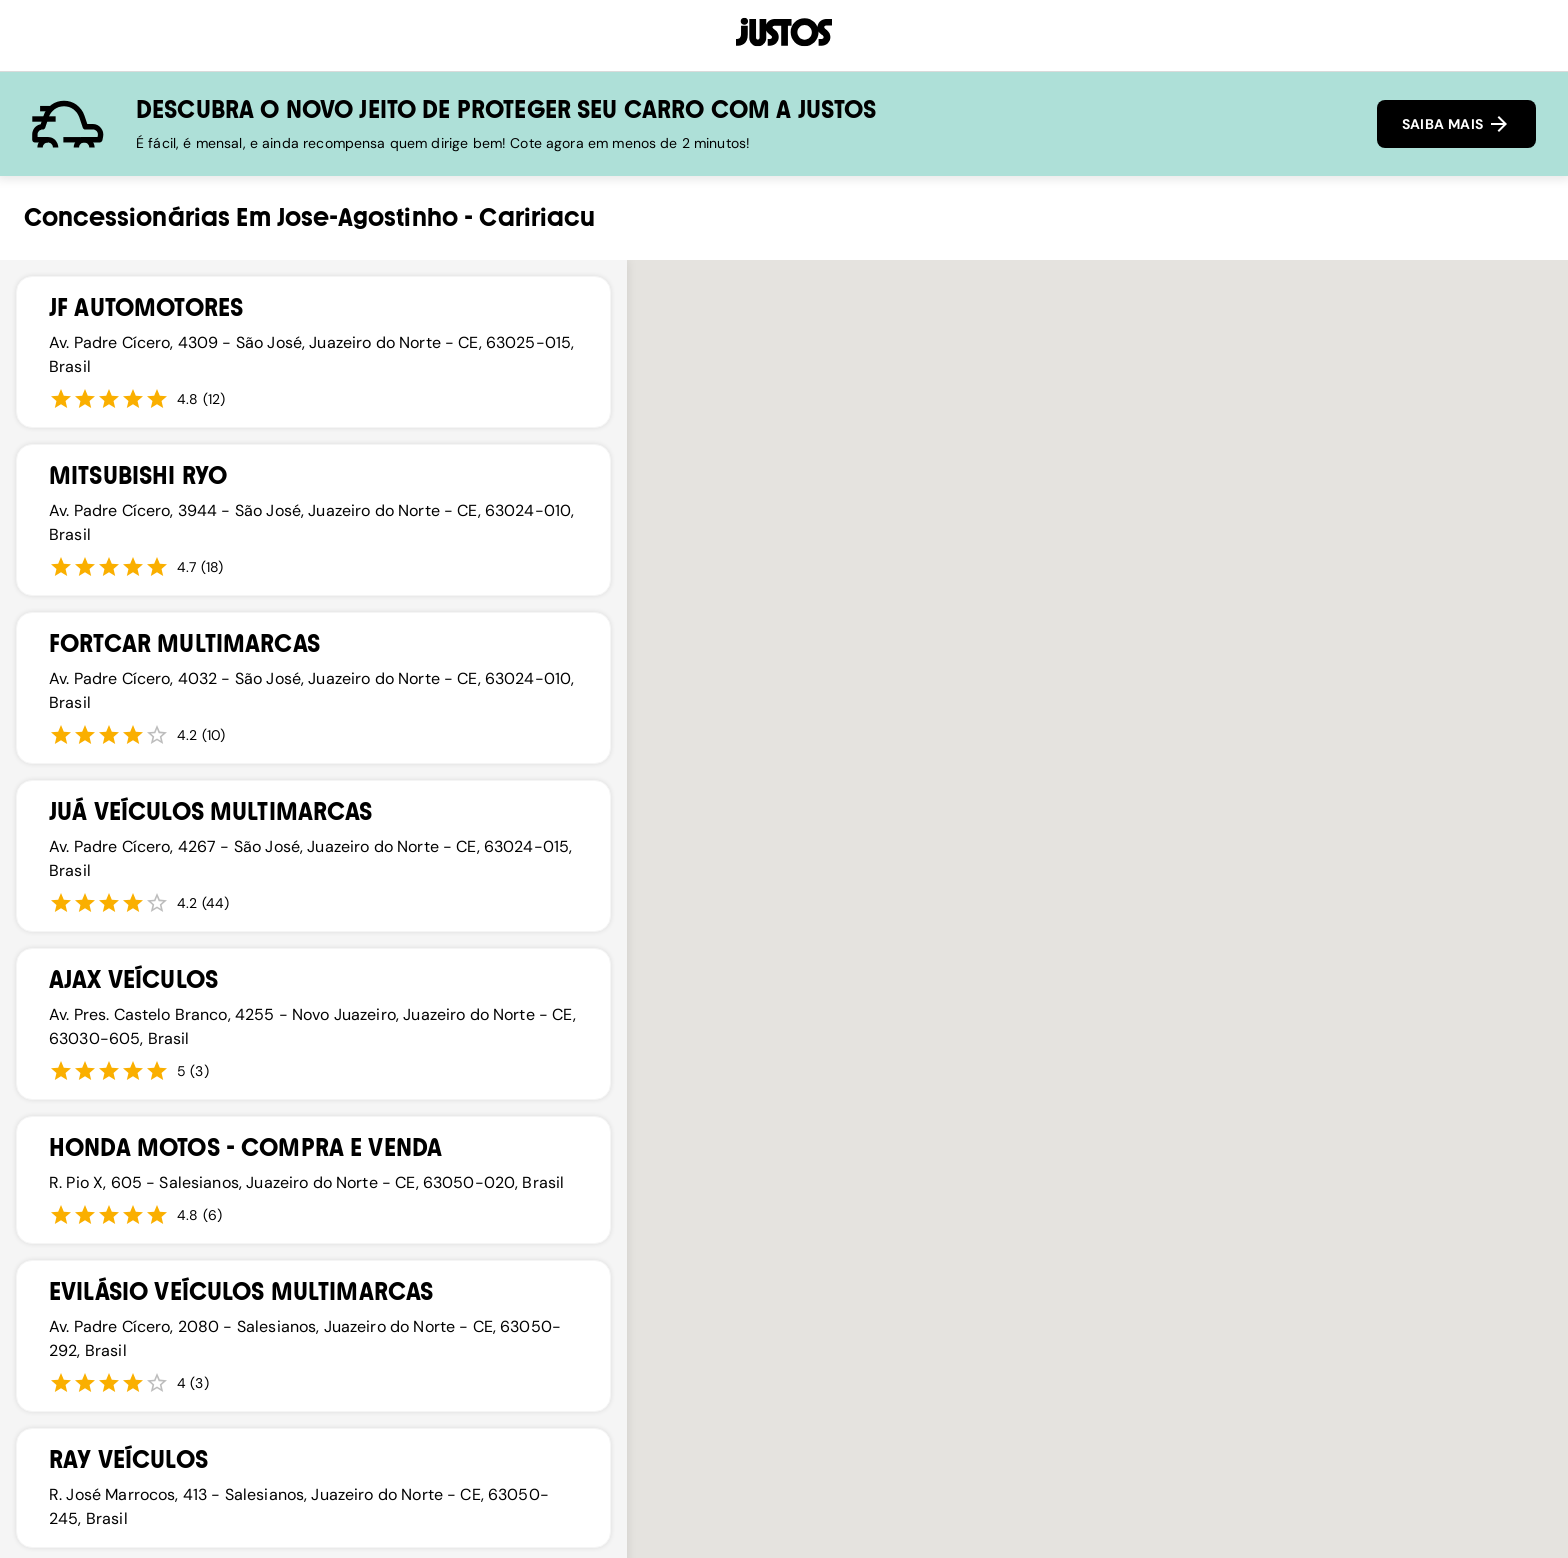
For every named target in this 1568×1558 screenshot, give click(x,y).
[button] (745, 1093)
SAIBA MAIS (1456, 124)
